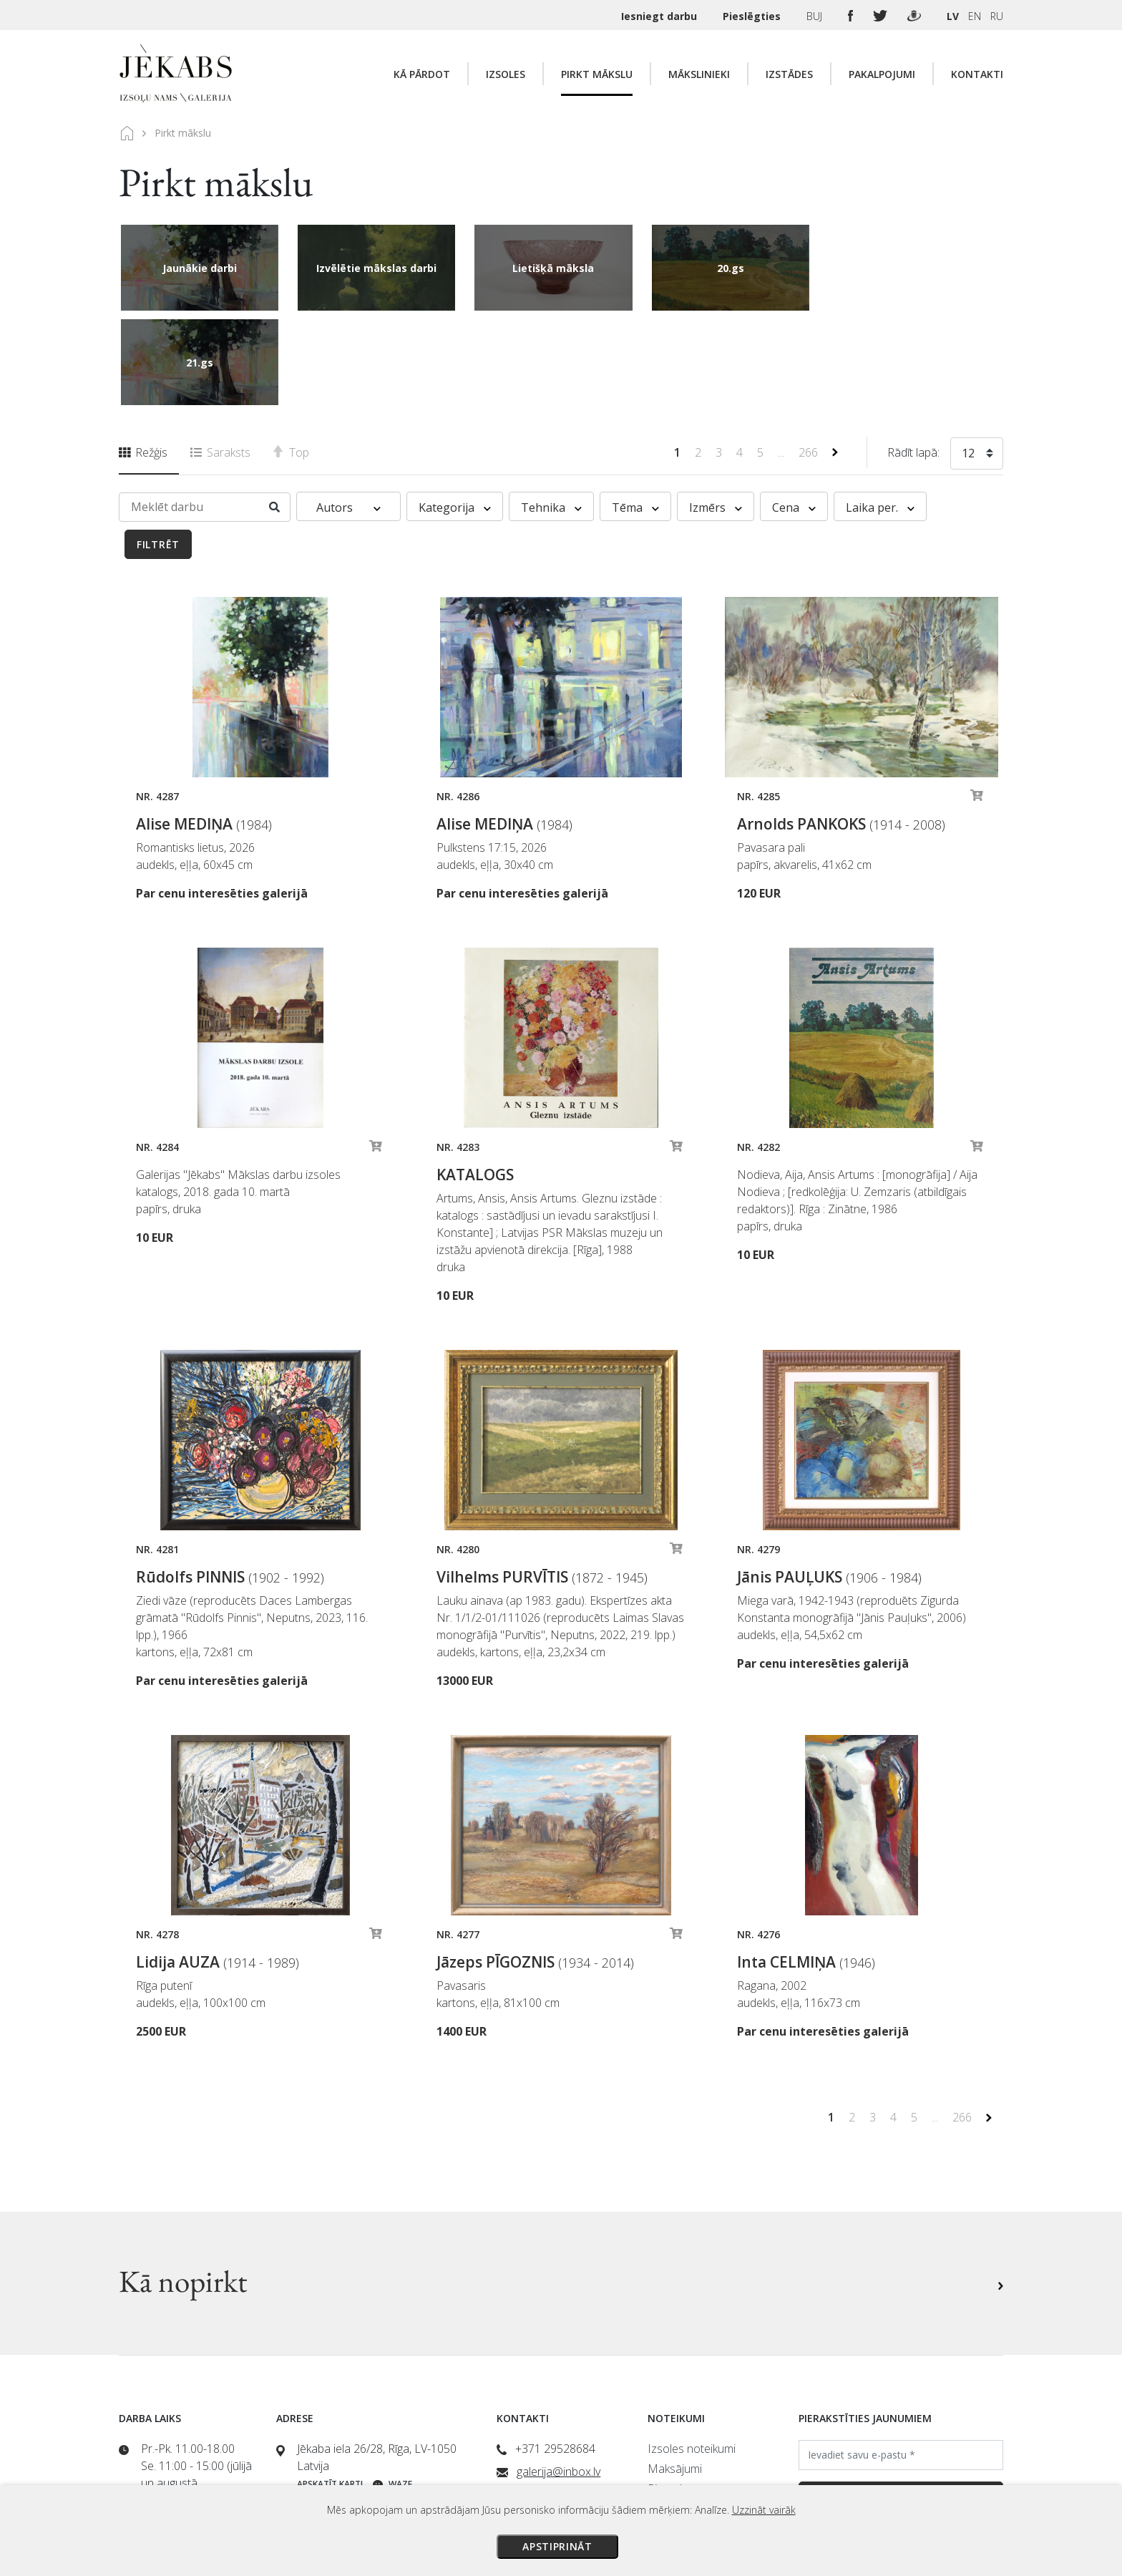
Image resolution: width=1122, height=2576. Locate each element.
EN (974, 16)
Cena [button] (794, 413)
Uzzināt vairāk (764, 2510)
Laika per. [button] (880, 413)
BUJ (815, 16)
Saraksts (220, 358)
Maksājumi (675, 2374)
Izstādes (789, 74)
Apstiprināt (557, 2546)
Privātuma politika (692, 2434)
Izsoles (505, 74)
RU (996, 16)
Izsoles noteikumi (692, 2354)
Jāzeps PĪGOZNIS (535, 1867)
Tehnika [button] (551, 413)
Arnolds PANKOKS (841, 729)
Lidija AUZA (217, 1867)
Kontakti (977, 74)
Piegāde (668, 2394)
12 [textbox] (968, 358)
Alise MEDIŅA (204, 729)
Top (291, 358)
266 (810, 358)
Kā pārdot (422, 74)
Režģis (143, 358)
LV (953, 16)
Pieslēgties (753, 16)
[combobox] (977, 361)
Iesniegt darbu (660, 16)
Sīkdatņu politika (688, 2454)
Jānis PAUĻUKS (829, 1482)
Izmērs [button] (715, 413)
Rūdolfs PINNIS (230, 1482)
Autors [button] (348, 413)
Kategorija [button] (455, 413)
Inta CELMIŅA (806, 1867)
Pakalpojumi (882, 74)
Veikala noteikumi (691, 2414)
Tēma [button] (635, 413)
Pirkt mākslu (597, 74)
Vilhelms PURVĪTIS (542, 1482)
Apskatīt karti (330, 2389)
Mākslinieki (699, 74)
